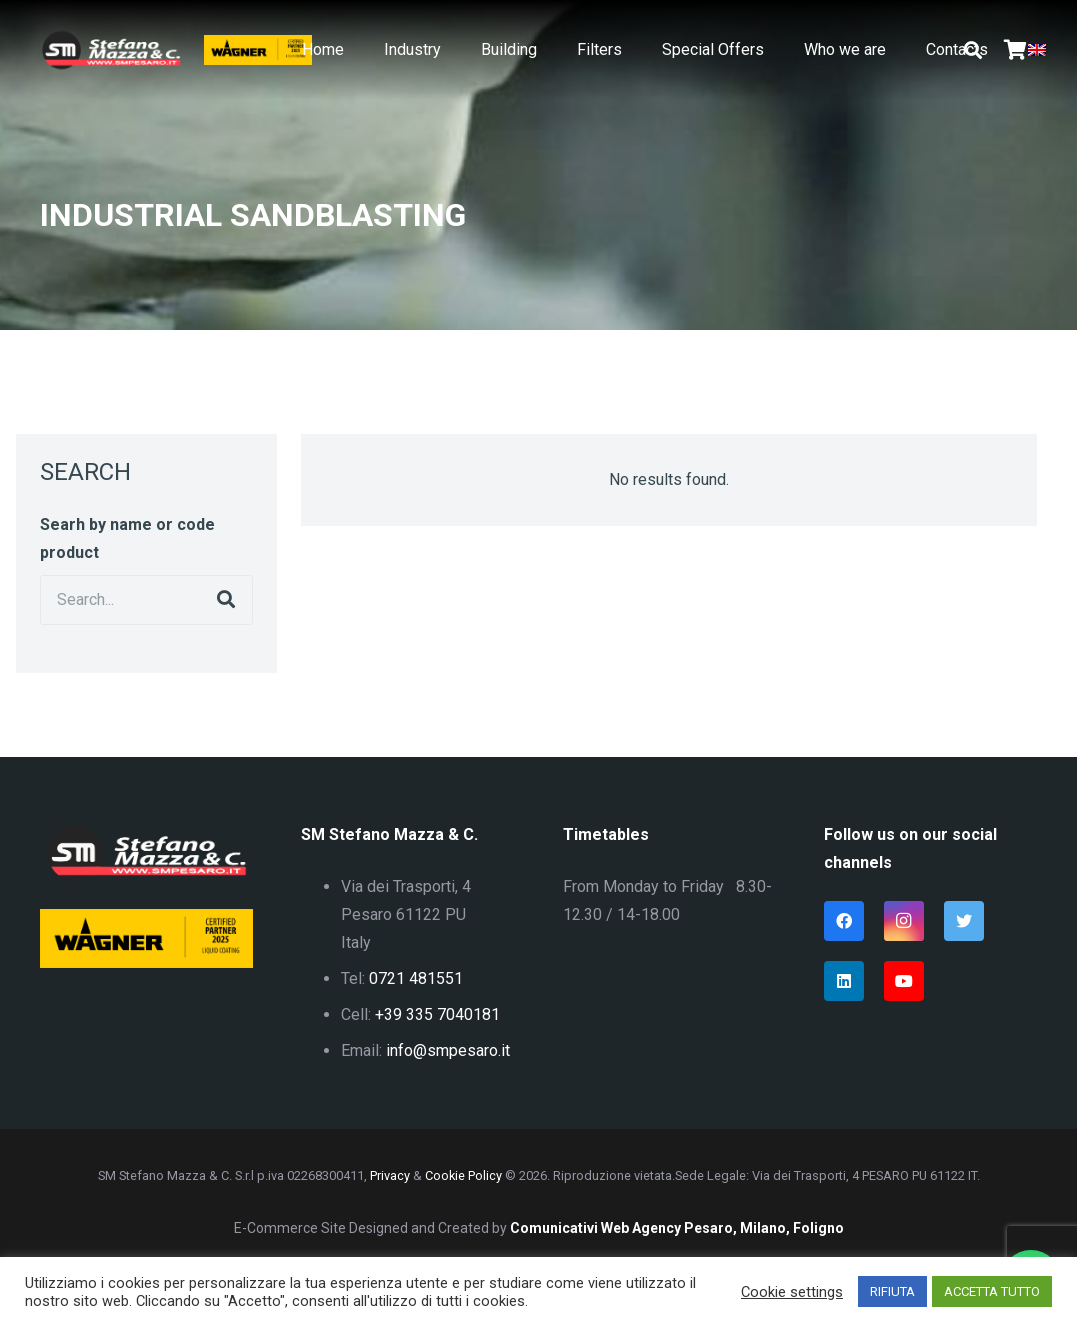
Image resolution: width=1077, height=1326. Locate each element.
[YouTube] (904, 981)
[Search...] (146, 600)
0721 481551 (416, 978)
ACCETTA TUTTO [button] (992, 1291)
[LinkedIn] (844, 981)
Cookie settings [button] (792, 1292)
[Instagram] (904, 921)
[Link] (111, 50)
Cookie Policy (463, 1175)
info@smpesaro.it (448, 1050)
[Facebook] (844, 921)
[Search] (226, 600)
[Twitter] (964, 921)
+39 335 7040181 (437, 1014)
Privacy (390, 1175)
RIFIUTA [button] (892, 1291)
